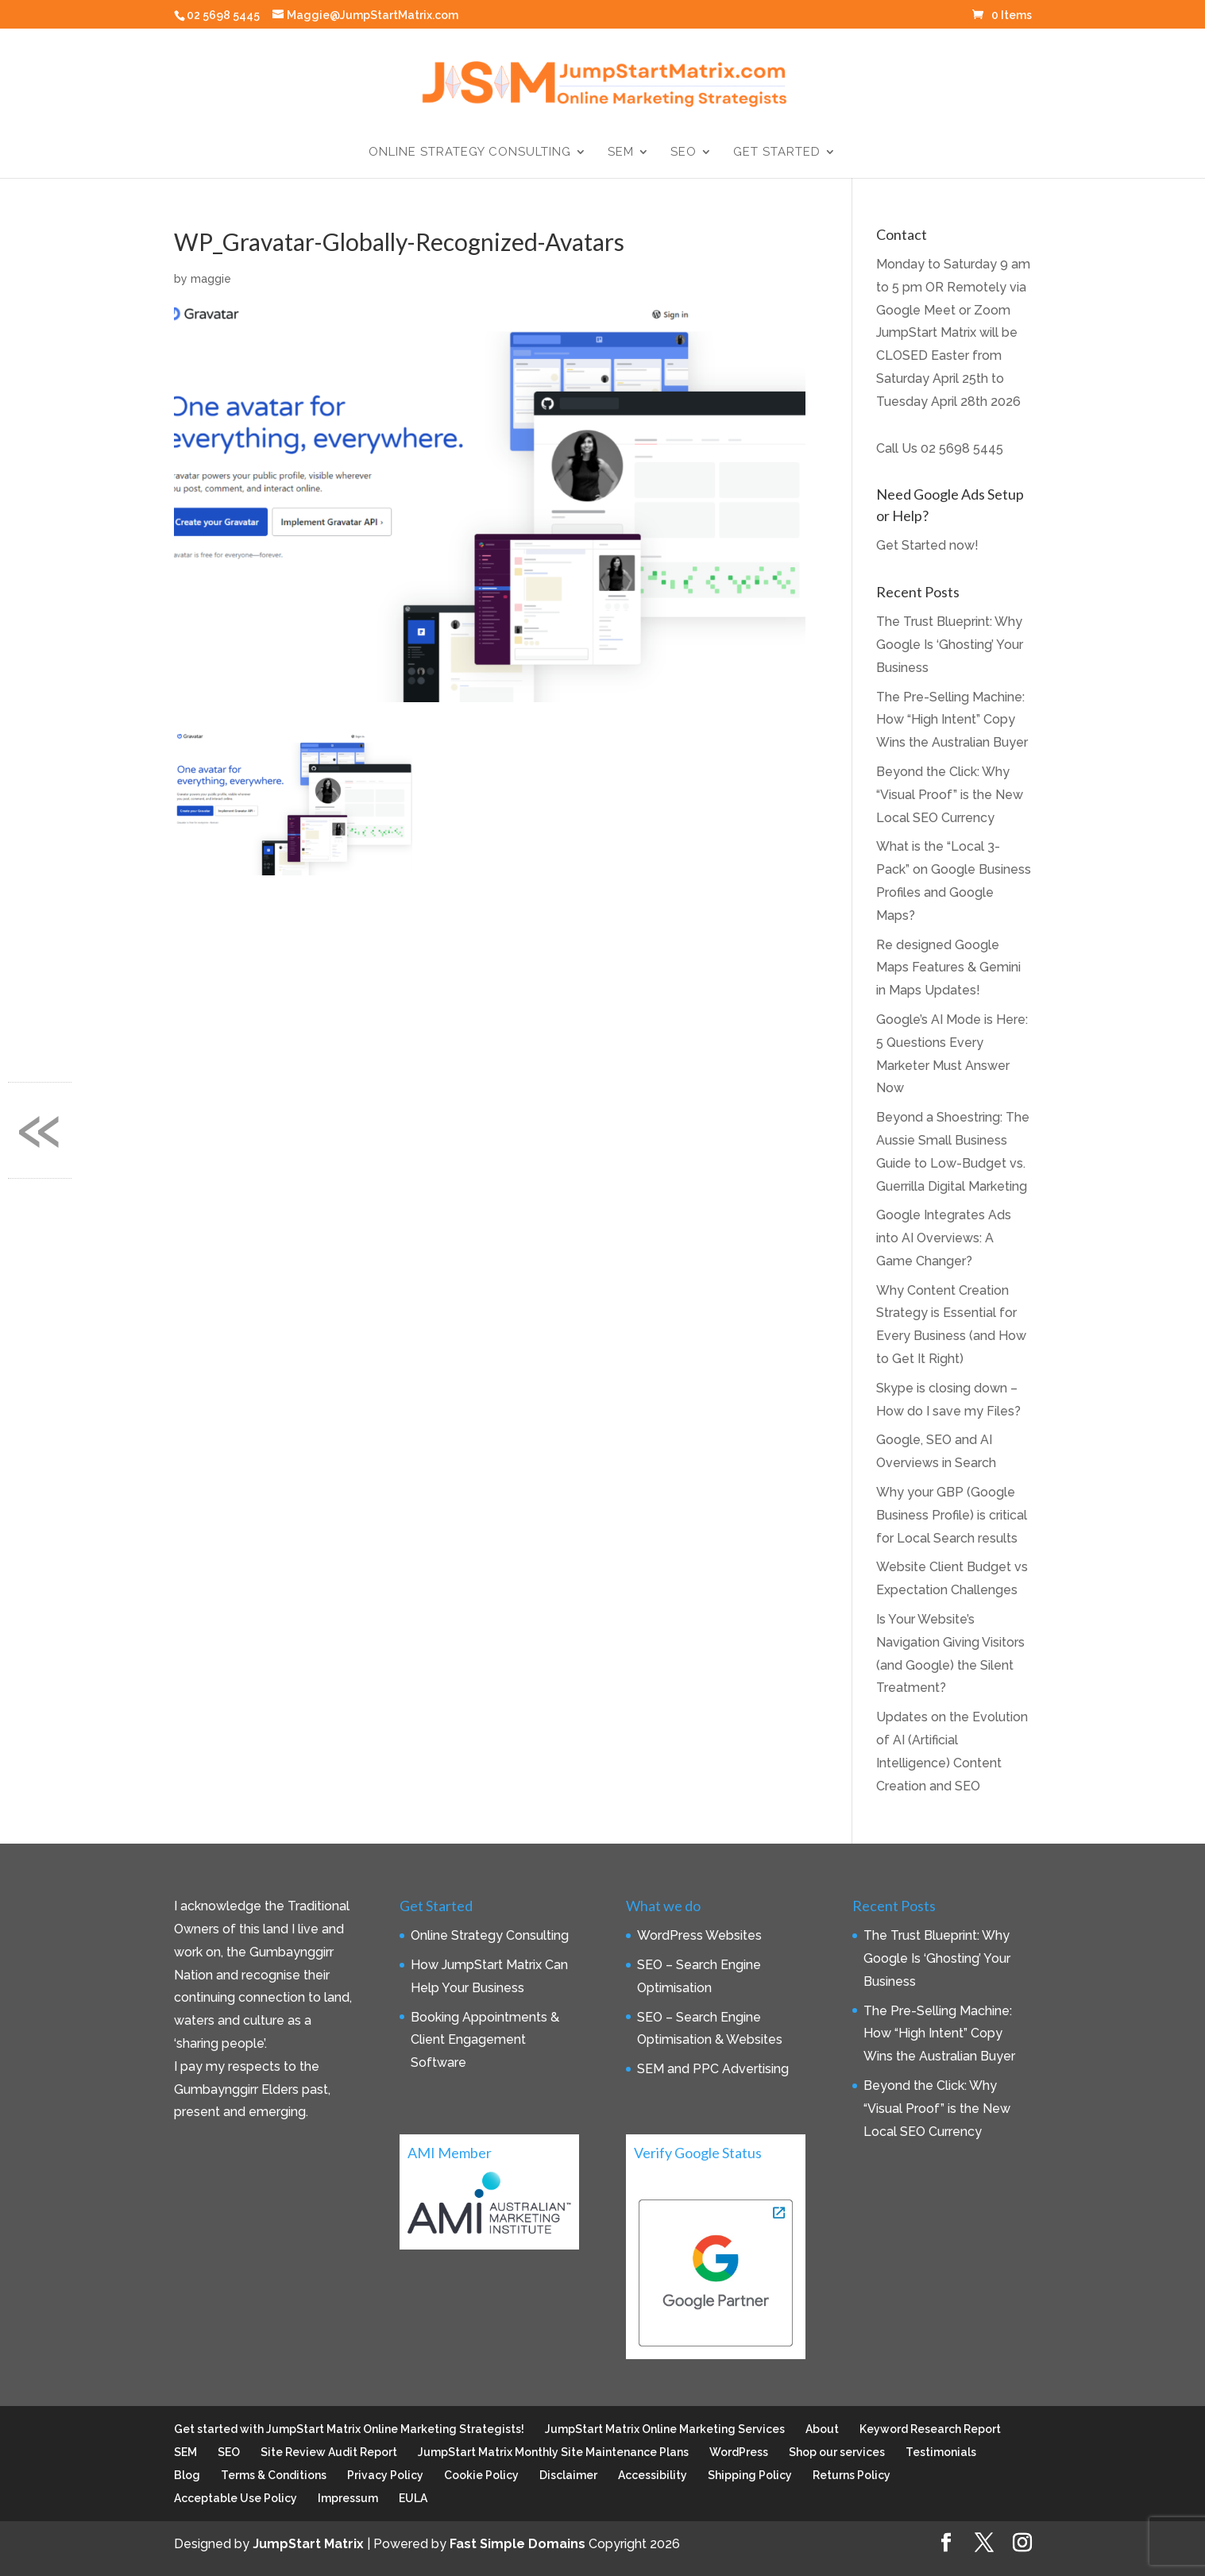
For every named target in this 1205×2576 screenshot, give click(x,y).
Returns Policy (851, 2475)
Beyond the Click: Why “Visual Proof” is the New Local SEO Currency (949, 794)
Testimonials (941, 2452)
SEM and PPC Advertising (713, 2068)
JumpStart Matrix (308, 2543)
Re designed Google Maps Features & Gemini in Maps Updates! (948, 967)
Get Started (777, 152)
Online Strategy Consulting (470, 152)
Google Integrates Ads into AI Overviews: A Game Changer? (943, 1238)
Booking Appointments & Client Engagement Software (485, 2040)
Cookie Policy (481, 2475)
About (822, 2429)
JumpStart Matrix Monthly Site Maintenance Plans (553, 2452)
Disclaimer (568, 2475)
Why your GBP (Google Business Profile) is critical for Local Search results (951, 1515)
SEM (621, 152)
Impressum (348, 2498)
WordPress (738, 2452)
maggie (211, 278)
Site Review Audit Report (329, 2452)
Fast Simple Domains (517, 2543)
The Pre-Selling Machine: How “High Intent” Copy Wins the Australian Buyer (952, 720)
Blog (187, 2475)
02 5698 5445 (962, 448)
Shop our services (837, 2452)
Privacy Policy (385, 2475)
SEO (683, 152)
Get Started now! (927, 545)
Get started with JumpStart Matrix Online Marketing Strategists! (349, 2429)
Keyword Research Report (930, 2429)
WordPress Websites (699, 1935)
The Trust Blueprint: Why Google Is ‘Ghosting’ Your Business (949, 644)
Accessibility (652, 2475)
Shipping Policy (750, 2475)
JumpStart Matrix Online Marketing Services (665, 2429)
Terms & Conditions (273, 2475)
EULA (413, 2498)
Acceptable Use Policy (235, 2498)
